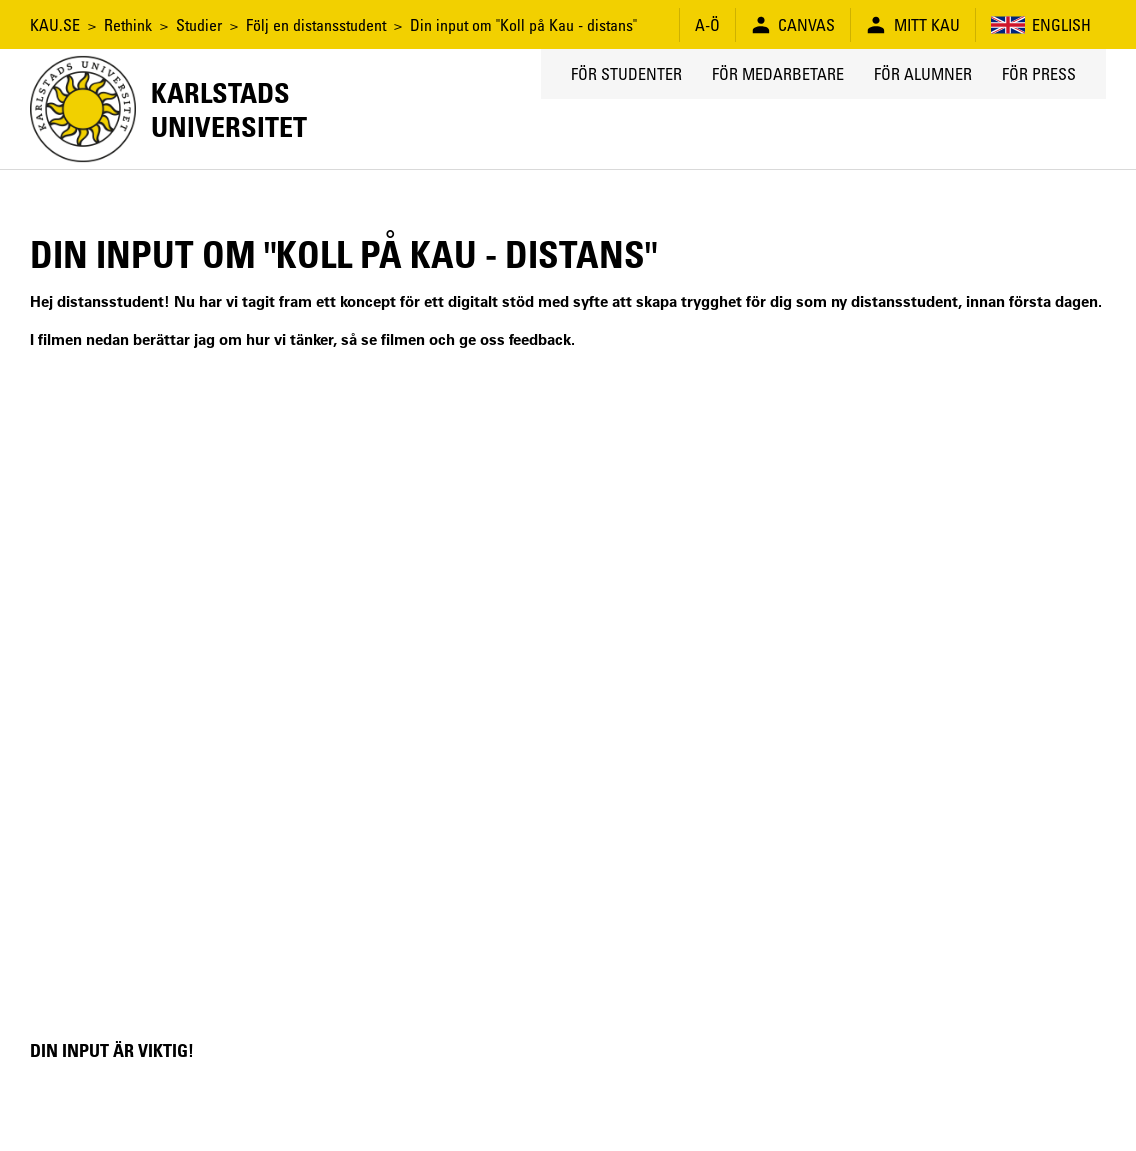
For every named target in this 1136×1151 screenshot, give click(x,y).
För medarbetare (778, 74)
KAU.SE (55, 25)
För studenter (626, 74)
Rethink (128, 25)
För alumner (923, 74)
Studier (199, 25)
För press (1039, 74)
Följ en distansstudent (316, 25)
